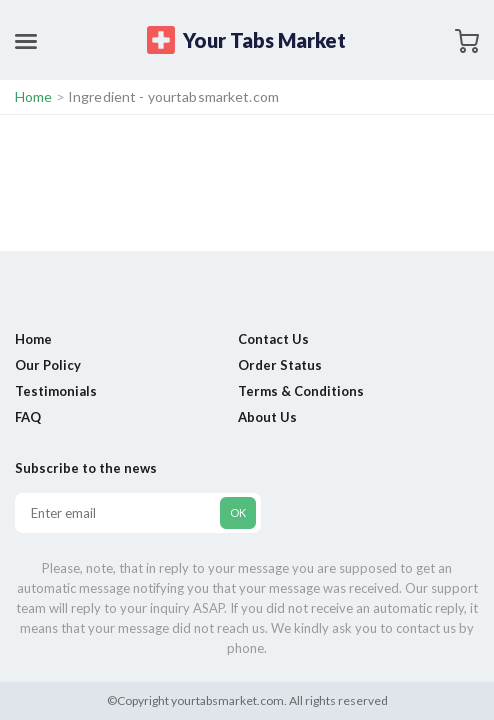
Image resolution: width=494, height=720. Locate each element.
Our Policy (48, 365)
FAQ (28, 417)
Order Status (280, 365)
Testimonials (56, 391)
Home (34, 96)
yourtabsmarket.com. (228, 700)
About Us (267, 417)
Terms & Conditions (301, 391)
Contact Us (273, 339)
